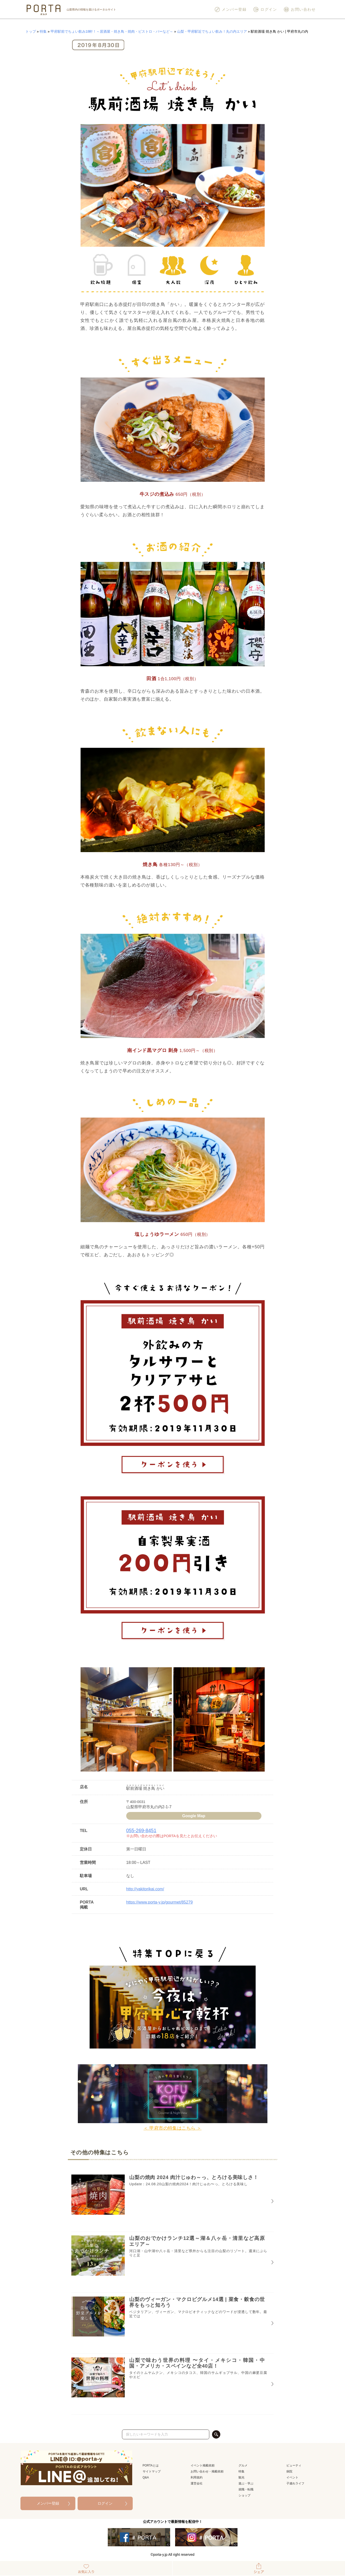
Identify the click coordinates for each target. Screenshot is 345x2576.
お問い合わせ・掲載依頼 (207, 2471)
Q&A (146, 2477)
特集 (43, 31)
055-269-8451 (141, 1830)
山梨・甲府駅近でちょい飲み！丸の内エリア (212, 31)
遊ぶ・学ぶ (245, 2483)
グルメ (242, 2465)
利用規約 (197, 2477)
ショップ (244, 2495)
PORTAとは (151, 2465)
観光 (241, 2477)
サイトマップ (152, 2471)
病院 (289, 2471)
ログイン (265, 9)
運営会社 (197, 2483)
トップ (30, 31)
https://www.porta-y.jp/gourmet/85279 (159, 1902)
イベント (292, 2477)
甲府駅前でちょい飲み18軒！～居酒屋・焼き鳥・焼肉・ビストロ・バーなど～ (112, 31)
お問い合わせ (299, 9)
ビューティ (293, 2465)
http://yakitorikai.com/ (145, 1889)
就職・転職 (245, 2489)
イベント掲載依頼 (203, 2465)
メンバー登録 (230, 9)
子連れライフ (295, 2483)
